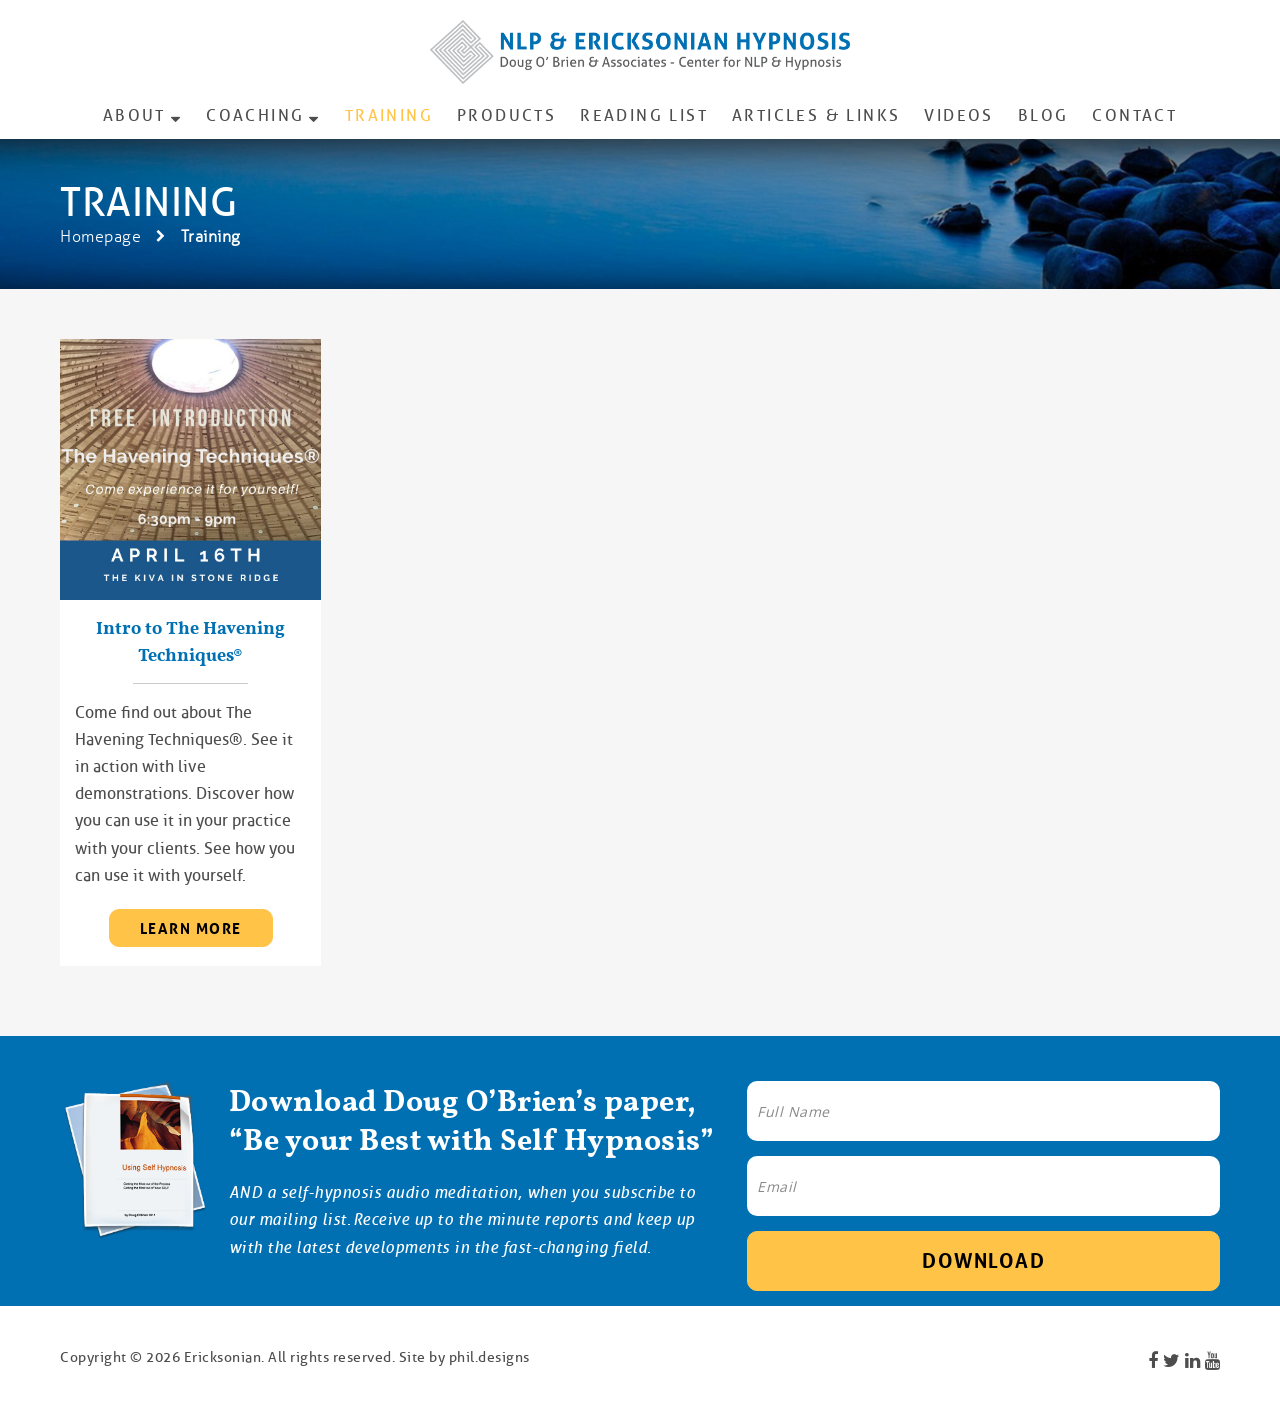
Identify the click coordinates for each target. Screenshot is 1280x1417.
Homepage (100, 236)
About (134, 115)
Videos (958, 115)
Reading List (644, 115)
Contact (1134, 115)
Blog (1043, 115)
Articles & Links (816, 115)
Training (389, 115)
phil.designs (489, 1357)
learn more (191, 929)
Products (506, 115)
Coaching (255, 115)
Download (983, 1261)
